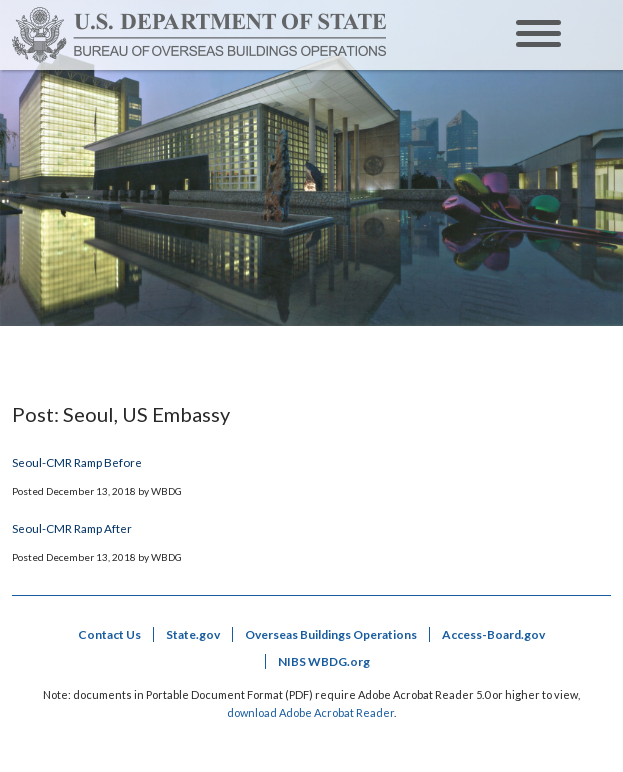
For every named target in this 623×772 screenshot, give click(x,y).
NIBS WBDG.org (324, 661)
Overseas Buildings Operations (331, 634)
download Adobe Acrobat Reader (310, 712)
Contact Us (109, 634)
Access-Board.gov (493, 634)
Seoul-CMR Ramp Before (77, 462)
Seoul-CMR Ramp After (72, 528)
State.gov (193, 634)
